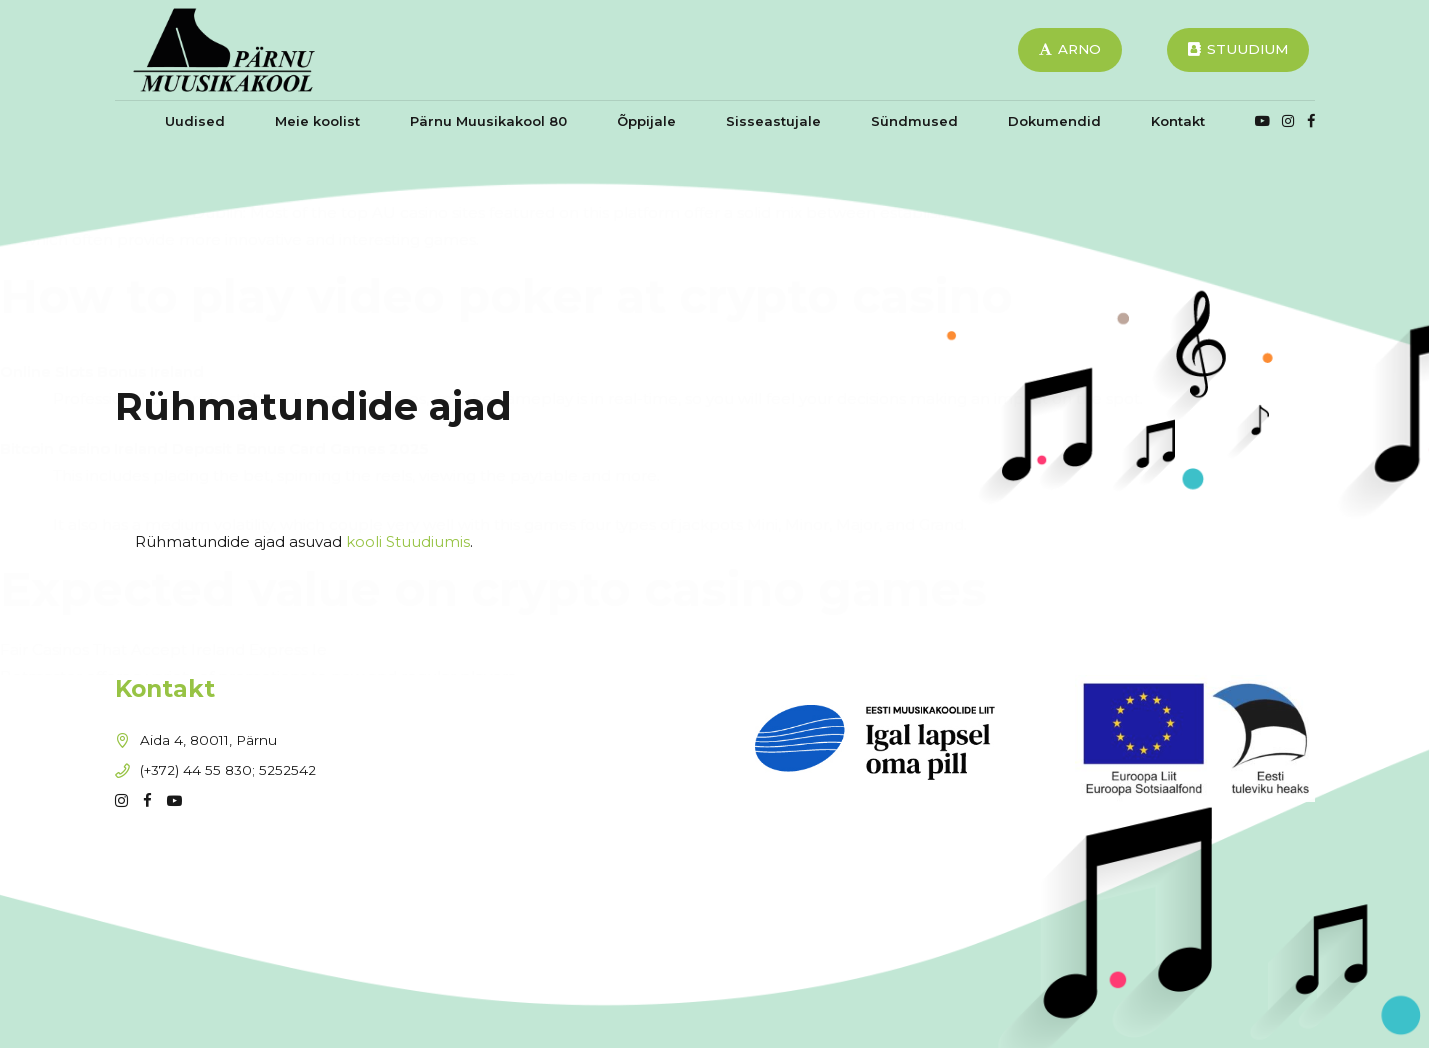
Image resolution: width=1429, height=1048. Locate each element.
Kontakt (1178, 121)
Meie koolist (317, 121)
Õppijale (646, 121)
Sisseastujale (773, 121)
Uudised (195, 121)
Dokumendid (1054, 121)
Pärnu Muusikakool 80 (488, 121)
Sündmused (914, 121)
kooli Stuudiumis (408, 541)
